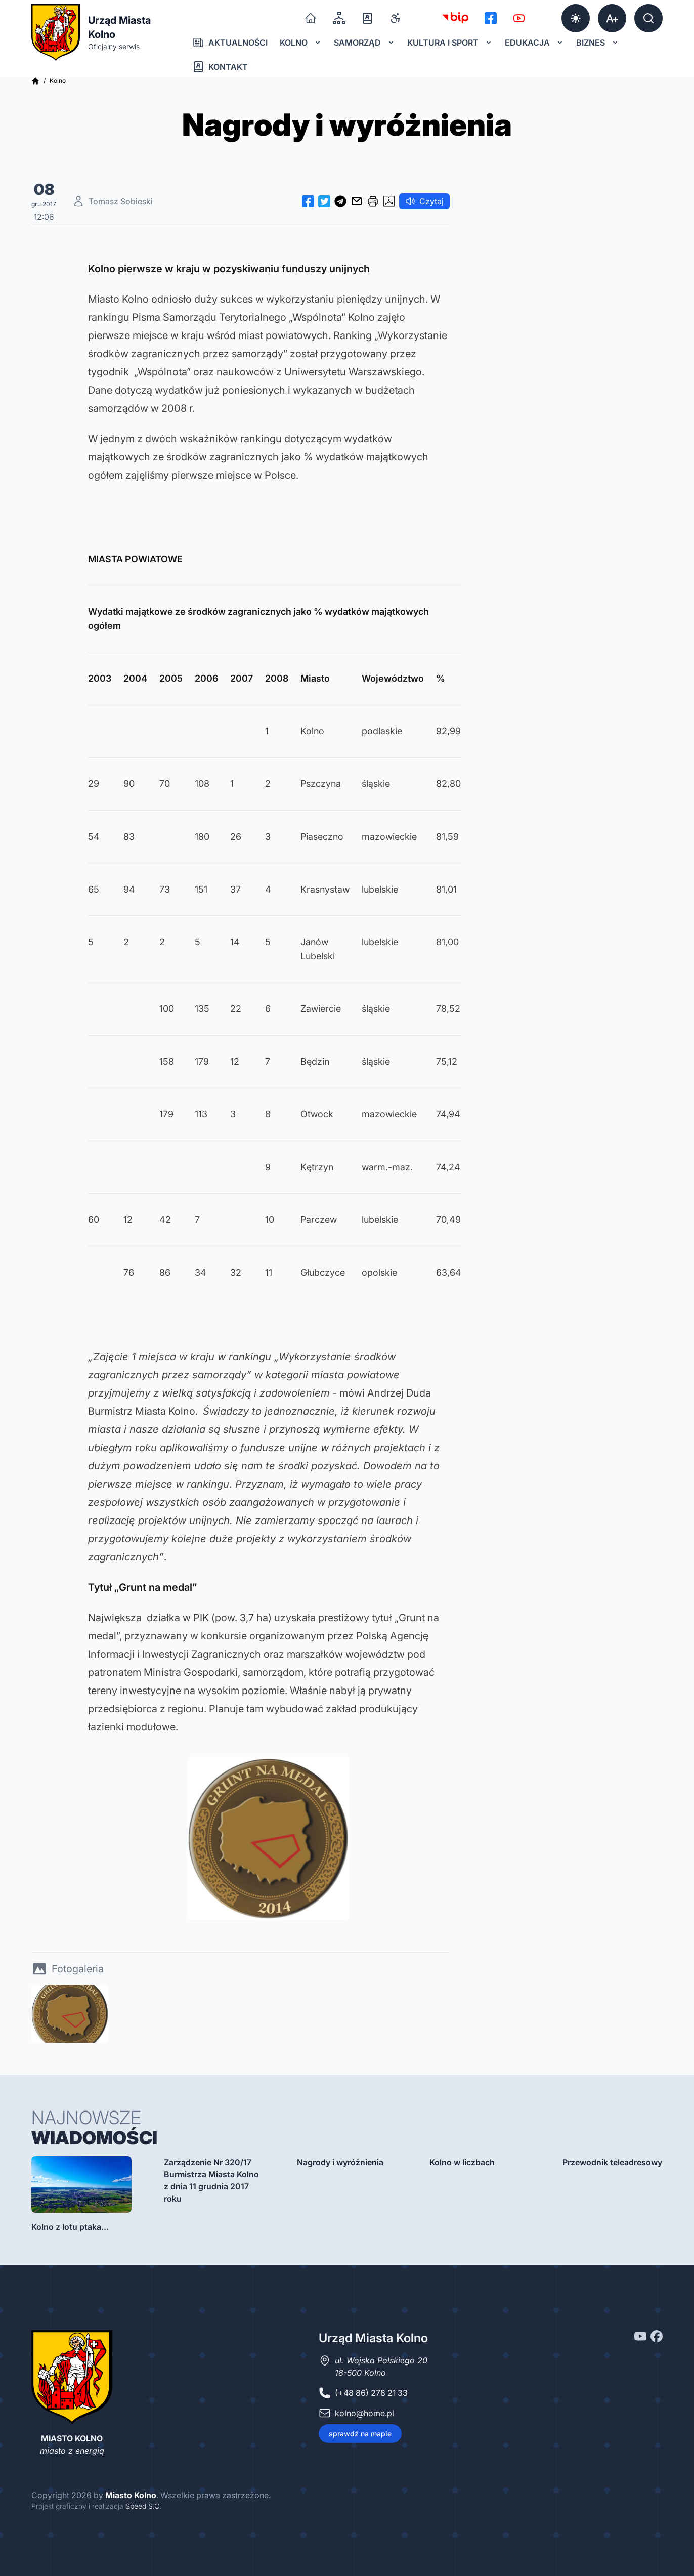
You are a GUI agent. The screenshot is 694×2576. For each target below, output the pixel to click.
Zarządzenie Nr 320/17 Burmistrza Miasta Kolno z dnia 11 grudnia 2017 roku (211, 2180)
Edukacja (534, 42)
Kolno (301, 42)
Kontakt (220, 67)
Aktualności (230, 42)
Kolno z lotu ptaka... (70, 2227)
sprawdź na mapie (360, 2433)
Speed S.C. (143, 2506)
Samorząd (364, 42)
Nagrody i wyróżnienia (340, 2162)
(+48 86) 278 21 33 (371, 2393)
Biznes (597, 42)
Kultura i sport (450, 42)
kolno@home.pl (364, 2413)
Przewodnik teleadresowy (612, 2162)
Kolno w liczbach (462, 2162)
